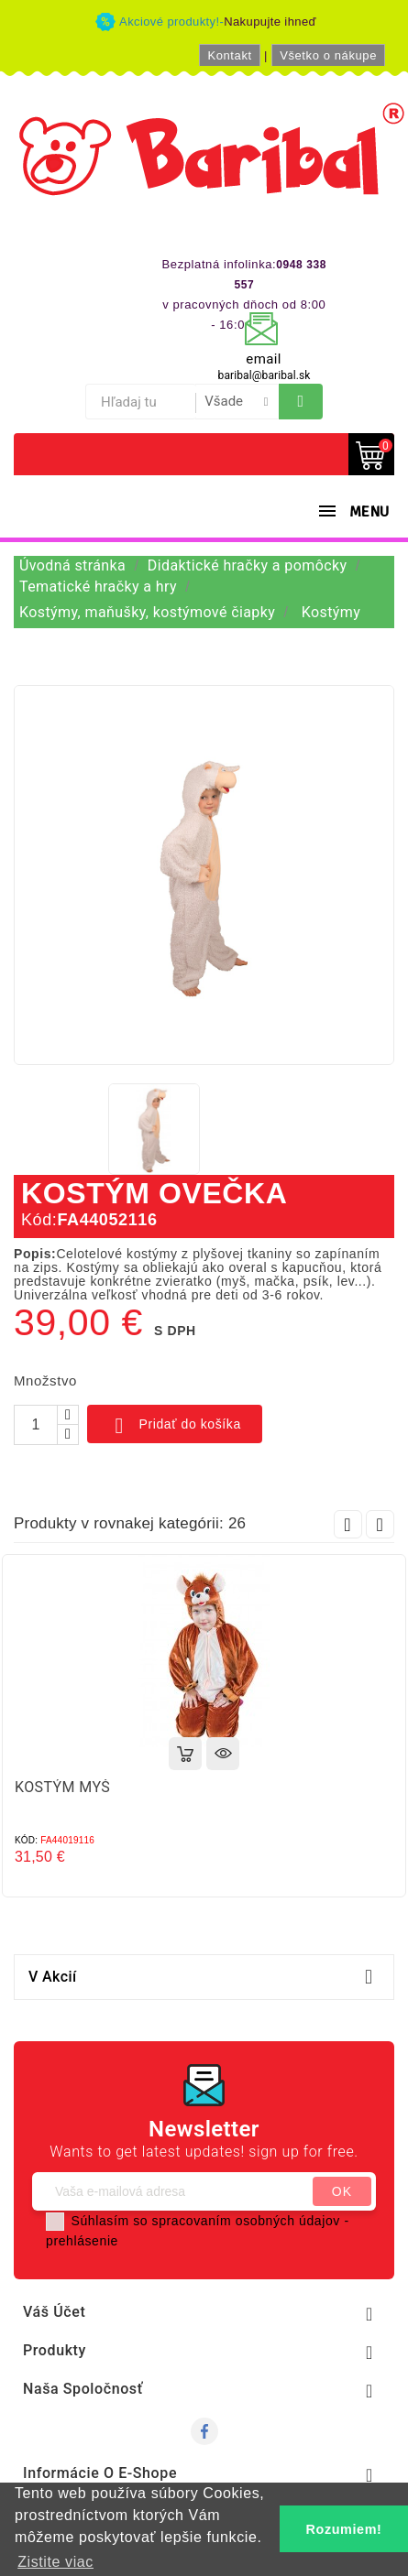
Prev (348, 1524)
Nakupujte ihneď (270, 21)
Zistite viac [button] (55, 2562)
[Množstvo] (36, 1425)
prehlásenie (82, 2241)
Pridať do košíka (174, 1426)
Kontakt (229, 55)
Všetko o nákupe (328, 55)
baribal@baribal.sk (264, 375)
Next (380, 1524)
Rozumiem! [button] (344, 2529)
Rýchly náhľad (222, 1753)
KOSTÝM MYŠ (62, 1787)
